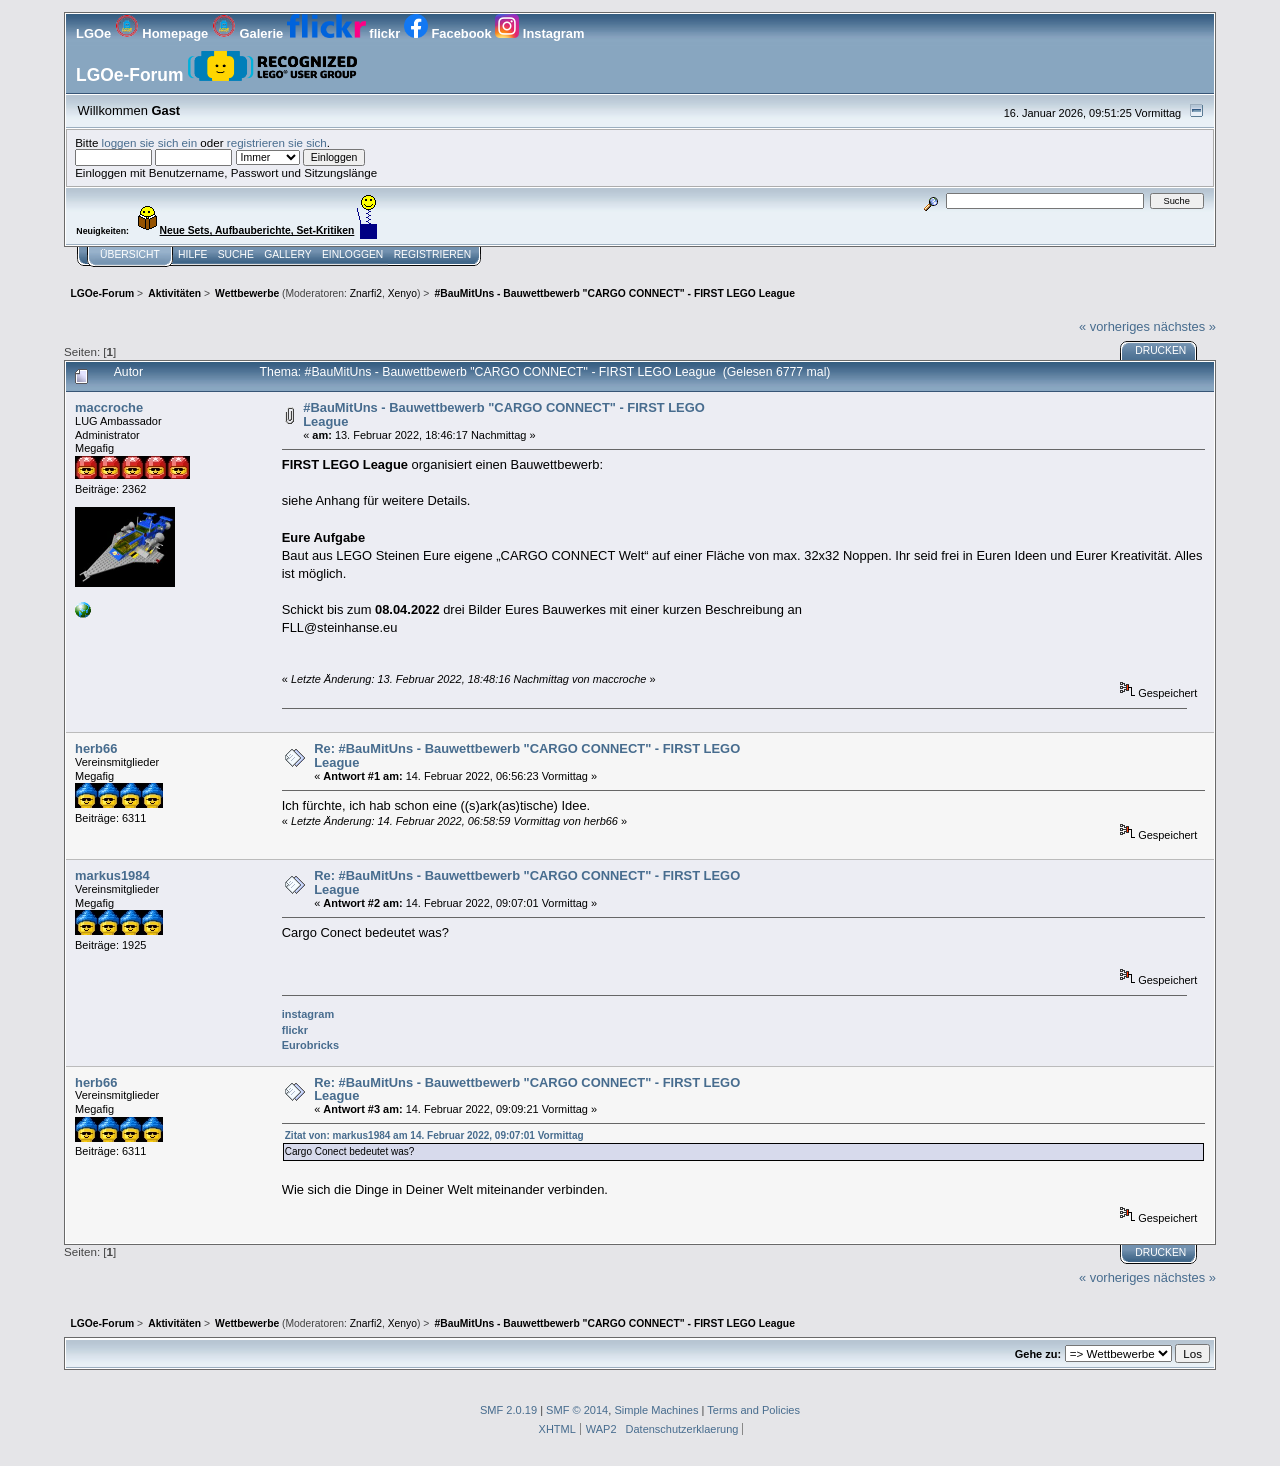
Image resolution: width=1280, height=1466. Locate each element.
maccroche (109, 407)
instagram (308, 1014)
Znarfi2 (366, 293)
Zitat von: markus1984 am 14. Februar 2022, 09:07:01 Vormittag (434, 1135)
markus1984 (112, 875)
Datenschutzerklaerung (682, 1429)
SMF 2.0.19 (508, 1410)
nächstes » (1185, 326)
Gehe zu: (1038, 1354)
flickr (345, 33)
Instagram (539, 33)
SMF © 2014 (577, 1410)
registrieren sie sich (277, 142)
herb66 (96, 748)
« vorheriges (1114, 326)
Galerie (249, 33)
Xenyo (402, 293)
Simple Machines (656, 1410)
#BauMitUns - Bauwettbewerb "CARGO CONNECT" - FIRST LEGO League (504, 414)
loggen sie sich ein (150, 142)
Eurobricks (310, 1045)
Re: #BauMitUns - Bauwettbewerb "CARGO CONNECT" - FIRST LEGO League (527, 755)
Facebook (449, 33)
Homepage (163, 33)
